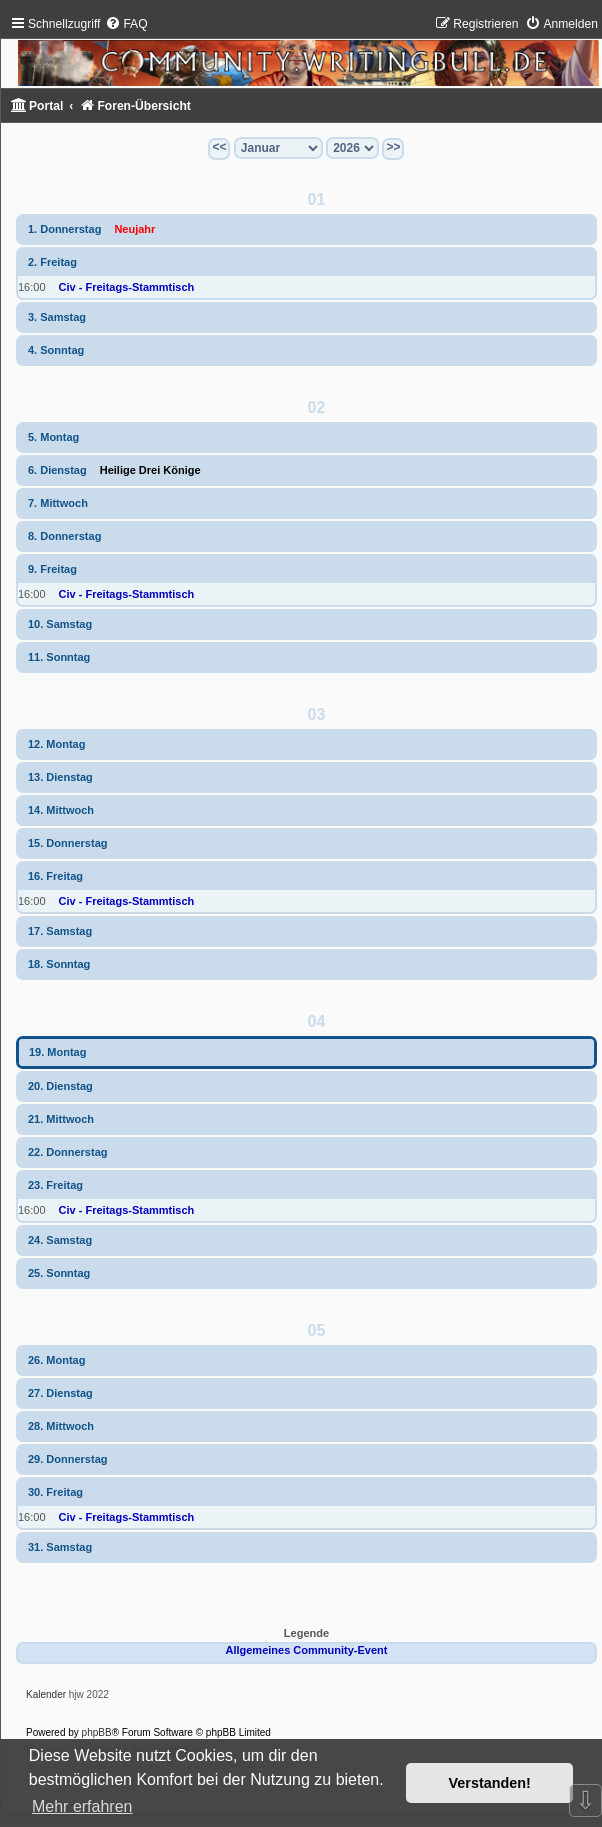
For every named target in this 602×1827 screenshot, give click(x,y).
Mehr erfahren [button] (82, 1806)
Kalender (46, 1694)
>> (393, 147)
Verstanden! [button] (490, 1783)
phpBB (97, 1732)
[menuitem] (126, 24)
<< (219, 147)
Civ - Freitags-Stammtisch (127, 287)
